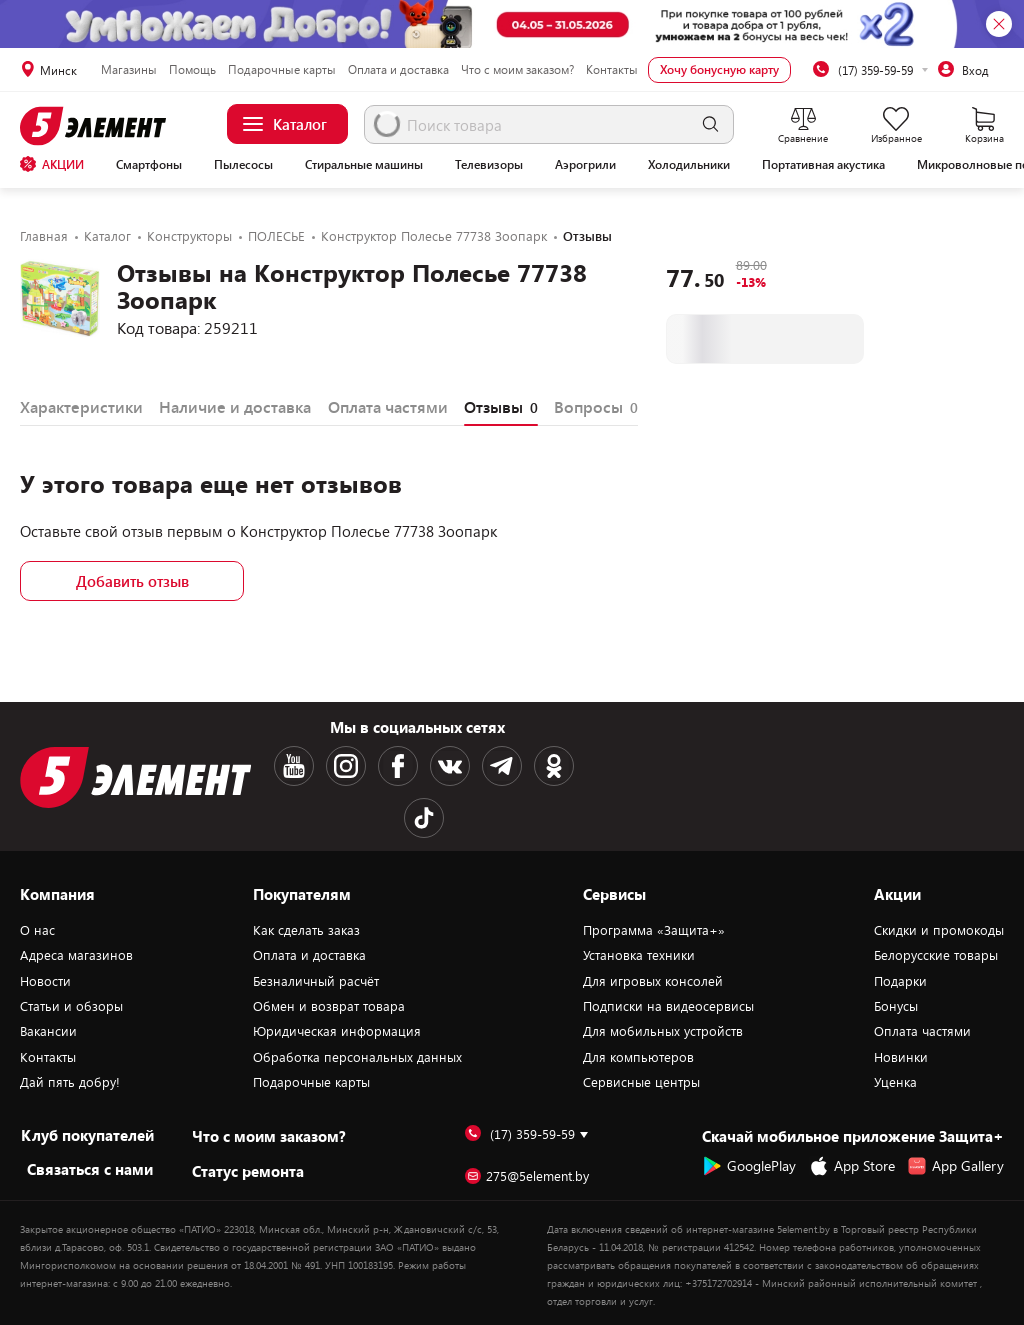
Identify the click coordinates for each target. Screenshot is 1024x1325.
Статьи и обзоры (71, 1006)
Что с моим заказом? (517, 69)
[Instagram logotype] (346, 766)
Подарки (900, 981)
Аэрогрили (585, 164)
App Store (852, 1166)
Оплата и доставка (398, 69)
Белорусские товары (936, 955)
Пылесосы (243, 164)
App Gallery (955, 1166)
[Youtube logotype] (294, 766)
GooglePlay (749, 1166)
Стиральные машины (364, 164)
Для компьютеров (638, 1057)
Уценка (895, 1082)
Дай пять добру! (70, 1082)
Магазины (129, 69)
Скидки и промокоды (939, 930)
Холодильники (689, 164)
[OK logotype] (554, 766)
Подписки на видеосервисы (668, 1006)
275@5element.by (527, 1176)
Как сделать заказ (306, 930)
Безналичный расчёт (316, 981)
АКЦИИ (52, 164)
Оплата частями (922, 1031)
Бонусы (896, 1006)
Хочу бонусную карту (719, 69)
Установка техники (639, 955)
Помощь (192, 69)
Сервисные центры (641, 1082)
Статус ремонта (248, 1171)
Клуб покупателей (87, 1135)
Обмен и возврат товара (329, 1006)
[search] (710, 124)
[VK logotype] (450, 766)
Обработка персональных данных (357, 1057)
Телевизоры (489, 164)
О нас (37, 930)
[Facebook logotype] (398, 766)
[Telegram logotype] (502, 766)
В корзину (765, 338)
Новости (45, 981)
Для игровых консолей (653, 981)
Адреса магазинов (76, 955)
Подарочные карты (282, 69)
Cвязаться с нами (90, 1169)
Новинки (901, 1057)
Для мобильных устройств (663, 1031)
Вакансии (48, 1031)
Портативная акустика (823, 164)
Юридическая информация (337, 1031)
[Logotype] (96, 126)
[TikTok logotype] (424, 818)
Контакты (612, 69)
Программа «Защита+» (654, 930)
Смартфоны (149, 164)
